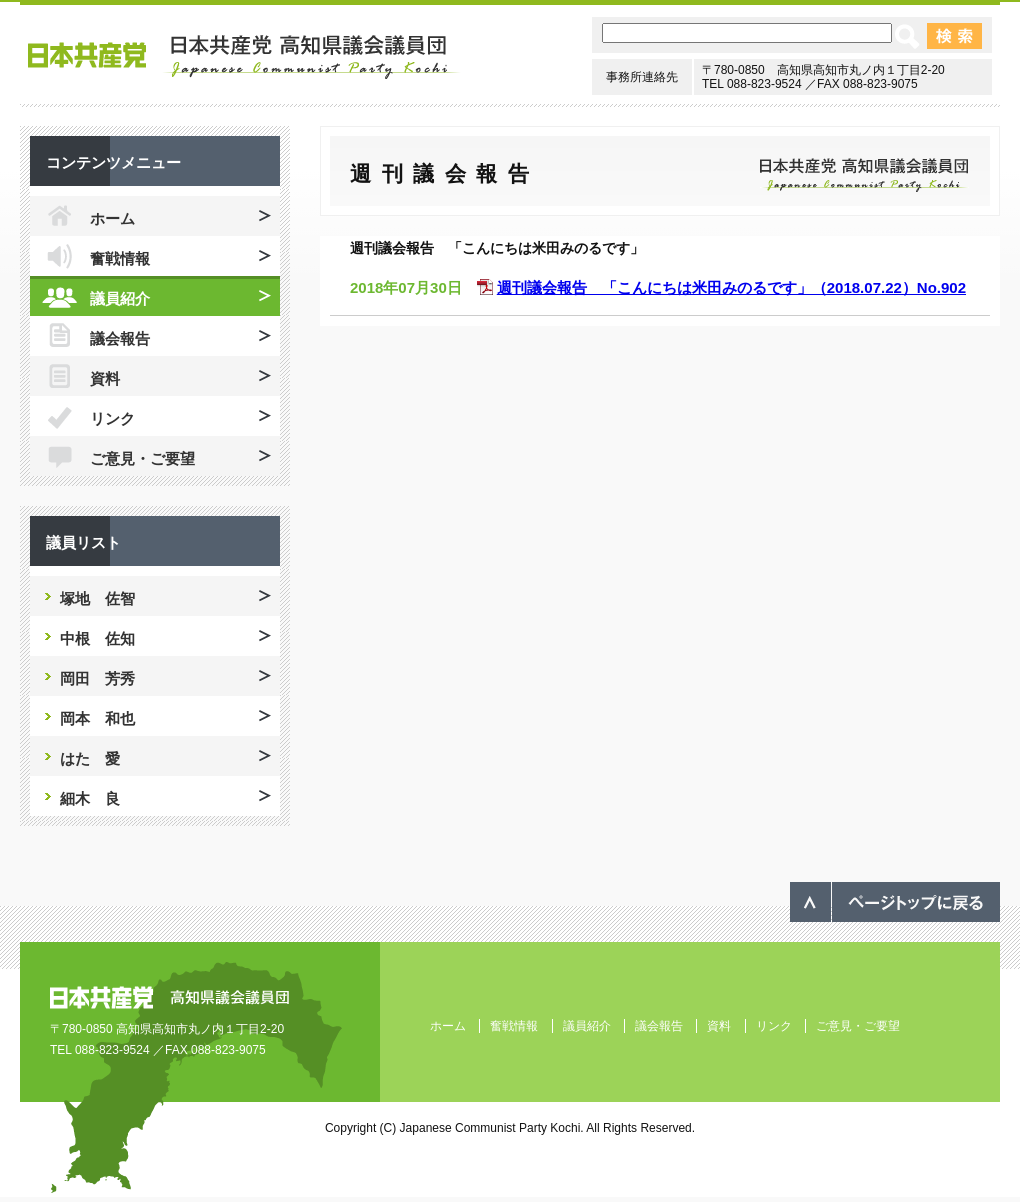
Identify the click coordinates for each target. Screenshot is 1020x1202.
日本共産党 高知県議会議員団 (244, 57)
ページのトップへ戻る (895, 902)
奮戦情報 (120, 258)
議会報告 (120, 338)
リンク (112, 418)
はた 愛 (90, 758)
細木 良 (90, 798)
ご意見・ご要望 (142, 458)
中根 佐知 (97, 638)
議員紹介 (120, 298)
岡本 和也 (97, 718)
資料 (105, 378)
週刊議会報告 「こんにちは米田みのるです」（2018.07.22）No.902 (731, 287)
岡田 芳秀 (97, 678)
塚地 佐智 (97, 598)
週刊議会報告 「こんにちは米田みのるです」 (497, 248)
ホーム (112, 218)
